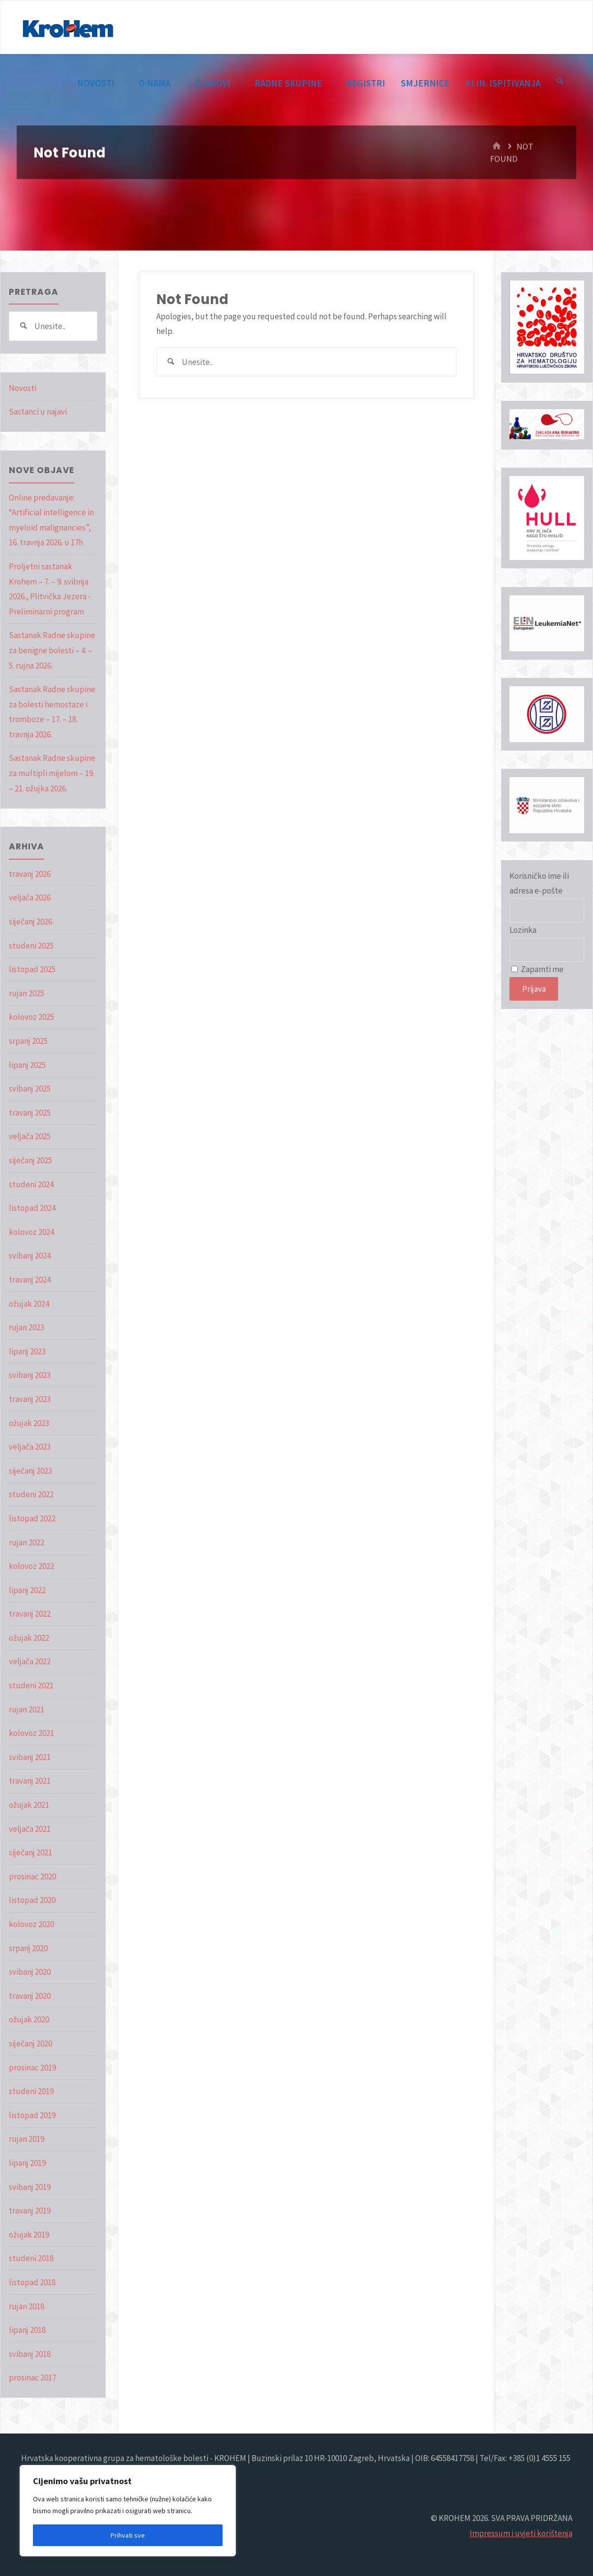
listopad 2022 (32, 1518)
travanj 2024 (30, 1279)
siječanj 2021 (30, 1852)
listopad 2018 (32, 2282)
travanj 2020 (30, 1995)
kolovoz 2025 (31, 1016)
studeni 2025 (31, 945)
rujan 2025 (26, 993)
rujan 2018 (26, 2306)
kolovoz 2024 (31, 1232)
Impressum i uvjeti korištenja (521, 2533)
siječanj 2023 (30, 1470)
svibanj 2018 (30, 2354)
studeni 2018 (31, 2258)
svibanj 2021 (30, 1757)
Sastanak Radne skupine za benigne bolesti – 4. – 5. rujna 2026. (52, 650)
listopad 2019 (32, 2115)
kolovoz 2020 (31, 1924)
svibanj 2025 (30, 1088)
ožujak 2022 (29, 1637)
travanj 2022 (30, 1613)
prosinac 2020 (32, 1876)
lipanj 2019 (27, 2162)
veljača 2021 (30, 1828)
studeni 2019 (31, 2091)
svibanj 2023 (30, 1375)
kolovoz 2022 (31, 1566)
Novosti (22, 388)
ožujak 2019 (29, 2234)
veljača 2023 (30, 1446)
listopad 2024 (32, 1208)
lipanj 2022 (27, 1590)
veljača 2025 (30, 1136)
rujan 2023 (26, 1327)
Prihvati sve (128, 2535)
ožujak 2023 (29, 1423)
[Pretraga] (560, 82)
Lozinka (523, 929)
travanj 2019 (30, 2210)
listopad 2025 (32, 969)
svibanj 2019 (30, 2187)
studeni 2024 (31, 1184)
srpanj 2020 (28, 1948)
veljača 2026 (30, 897)
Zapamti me (537, 969)
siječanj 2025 (30, 1160)
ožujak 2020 (29, 2019)
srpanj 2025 (28, 1041)
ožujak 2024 (29, 1303)
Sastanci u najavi (38, 411)
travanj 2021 (30, 1780)
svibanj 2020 (30, 1971)
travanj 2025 (30, 1112)
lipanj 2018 (27, 2329)
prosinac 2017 (32, 2377)
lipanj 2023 (27, 1351)
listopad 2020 (32, 1900)
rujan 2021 (26, 1709)
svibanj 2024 (30, 1255)
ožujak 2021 (29, 1804)
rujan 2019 (26, 2138)
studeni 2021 (31, 1685)
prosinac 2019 (32, 2067)
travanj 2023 (30, 1399)
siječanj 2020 (30, 2043)
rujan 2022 (26, 1542)
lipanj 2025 (27, 1065)
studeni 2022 (31, 1494)
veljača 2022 (30, 1661)
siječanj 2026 (30, 921)
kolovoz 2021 (31, 1733)
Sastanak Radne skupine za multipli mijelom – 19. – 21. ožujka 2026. (52, 773)
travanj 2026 (30, 873)
